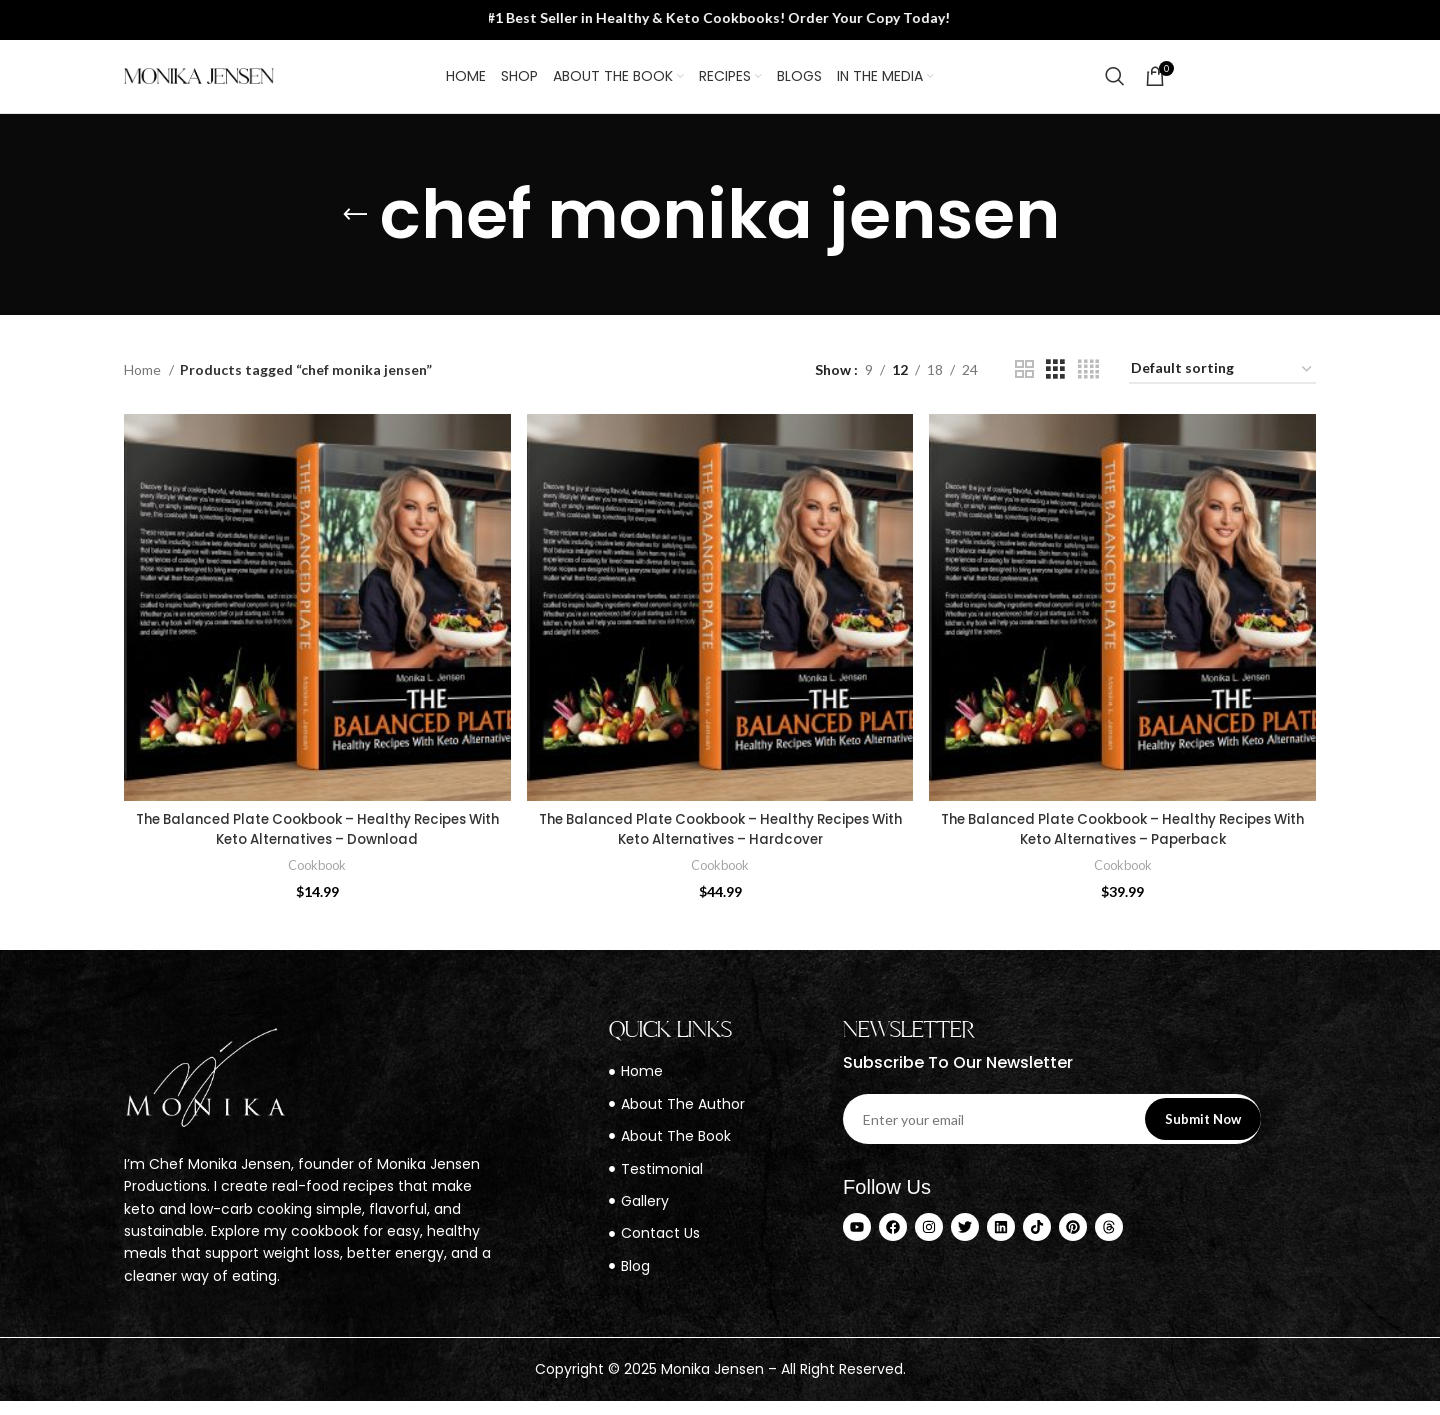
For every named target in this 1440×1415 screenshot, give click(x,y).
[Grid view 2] (1024, 386)
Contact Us (1253, 84)
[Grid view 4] (1088, 386)
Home (144, 386)
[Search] (1115, 85)
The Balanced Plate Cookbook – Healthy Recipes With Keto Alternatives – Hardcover (720, 844)
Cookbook (316, 879)
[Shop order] (1222, 387)
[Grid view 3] (1055, 386)
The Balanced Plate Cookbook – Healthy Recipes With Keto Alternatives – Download (316, 844)
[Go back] (355, 232)
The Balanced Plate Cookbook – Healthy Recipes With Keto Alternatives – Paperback (1124, 844)
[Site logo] (199, 83)
